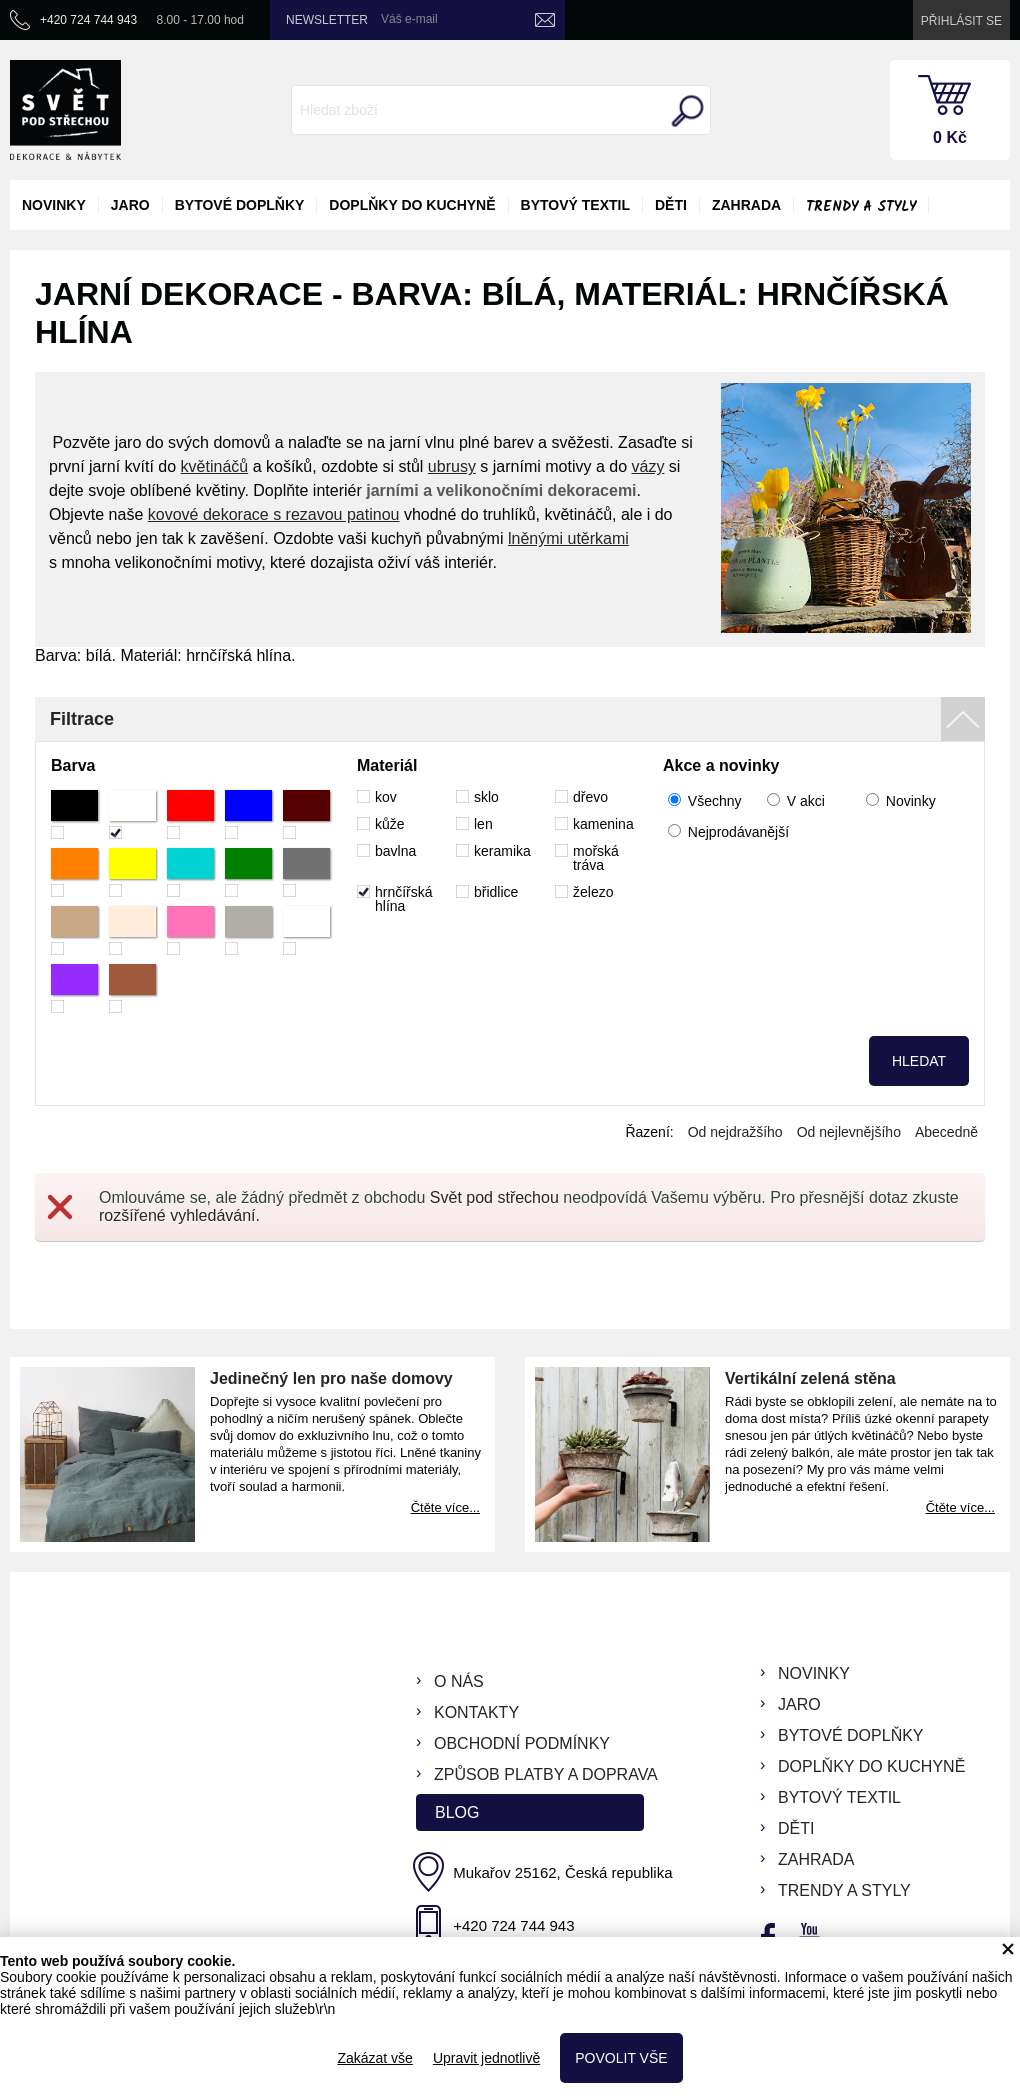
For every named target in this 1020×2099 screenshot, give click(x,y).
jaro (130, 205)
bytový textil (575, 205)
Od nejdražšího (735, 1132)
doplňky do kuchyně (412, 205)
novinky (54, 205)
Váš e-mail (409, 19)
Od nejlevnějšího (849, 1132)
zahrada (746, 205)
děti (671, 205)
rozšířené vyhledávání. (179, 1215)
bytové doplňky (240, 205)
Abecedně (946, 1132)
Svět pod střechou (494, 1197)
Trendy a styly (861, 207)
